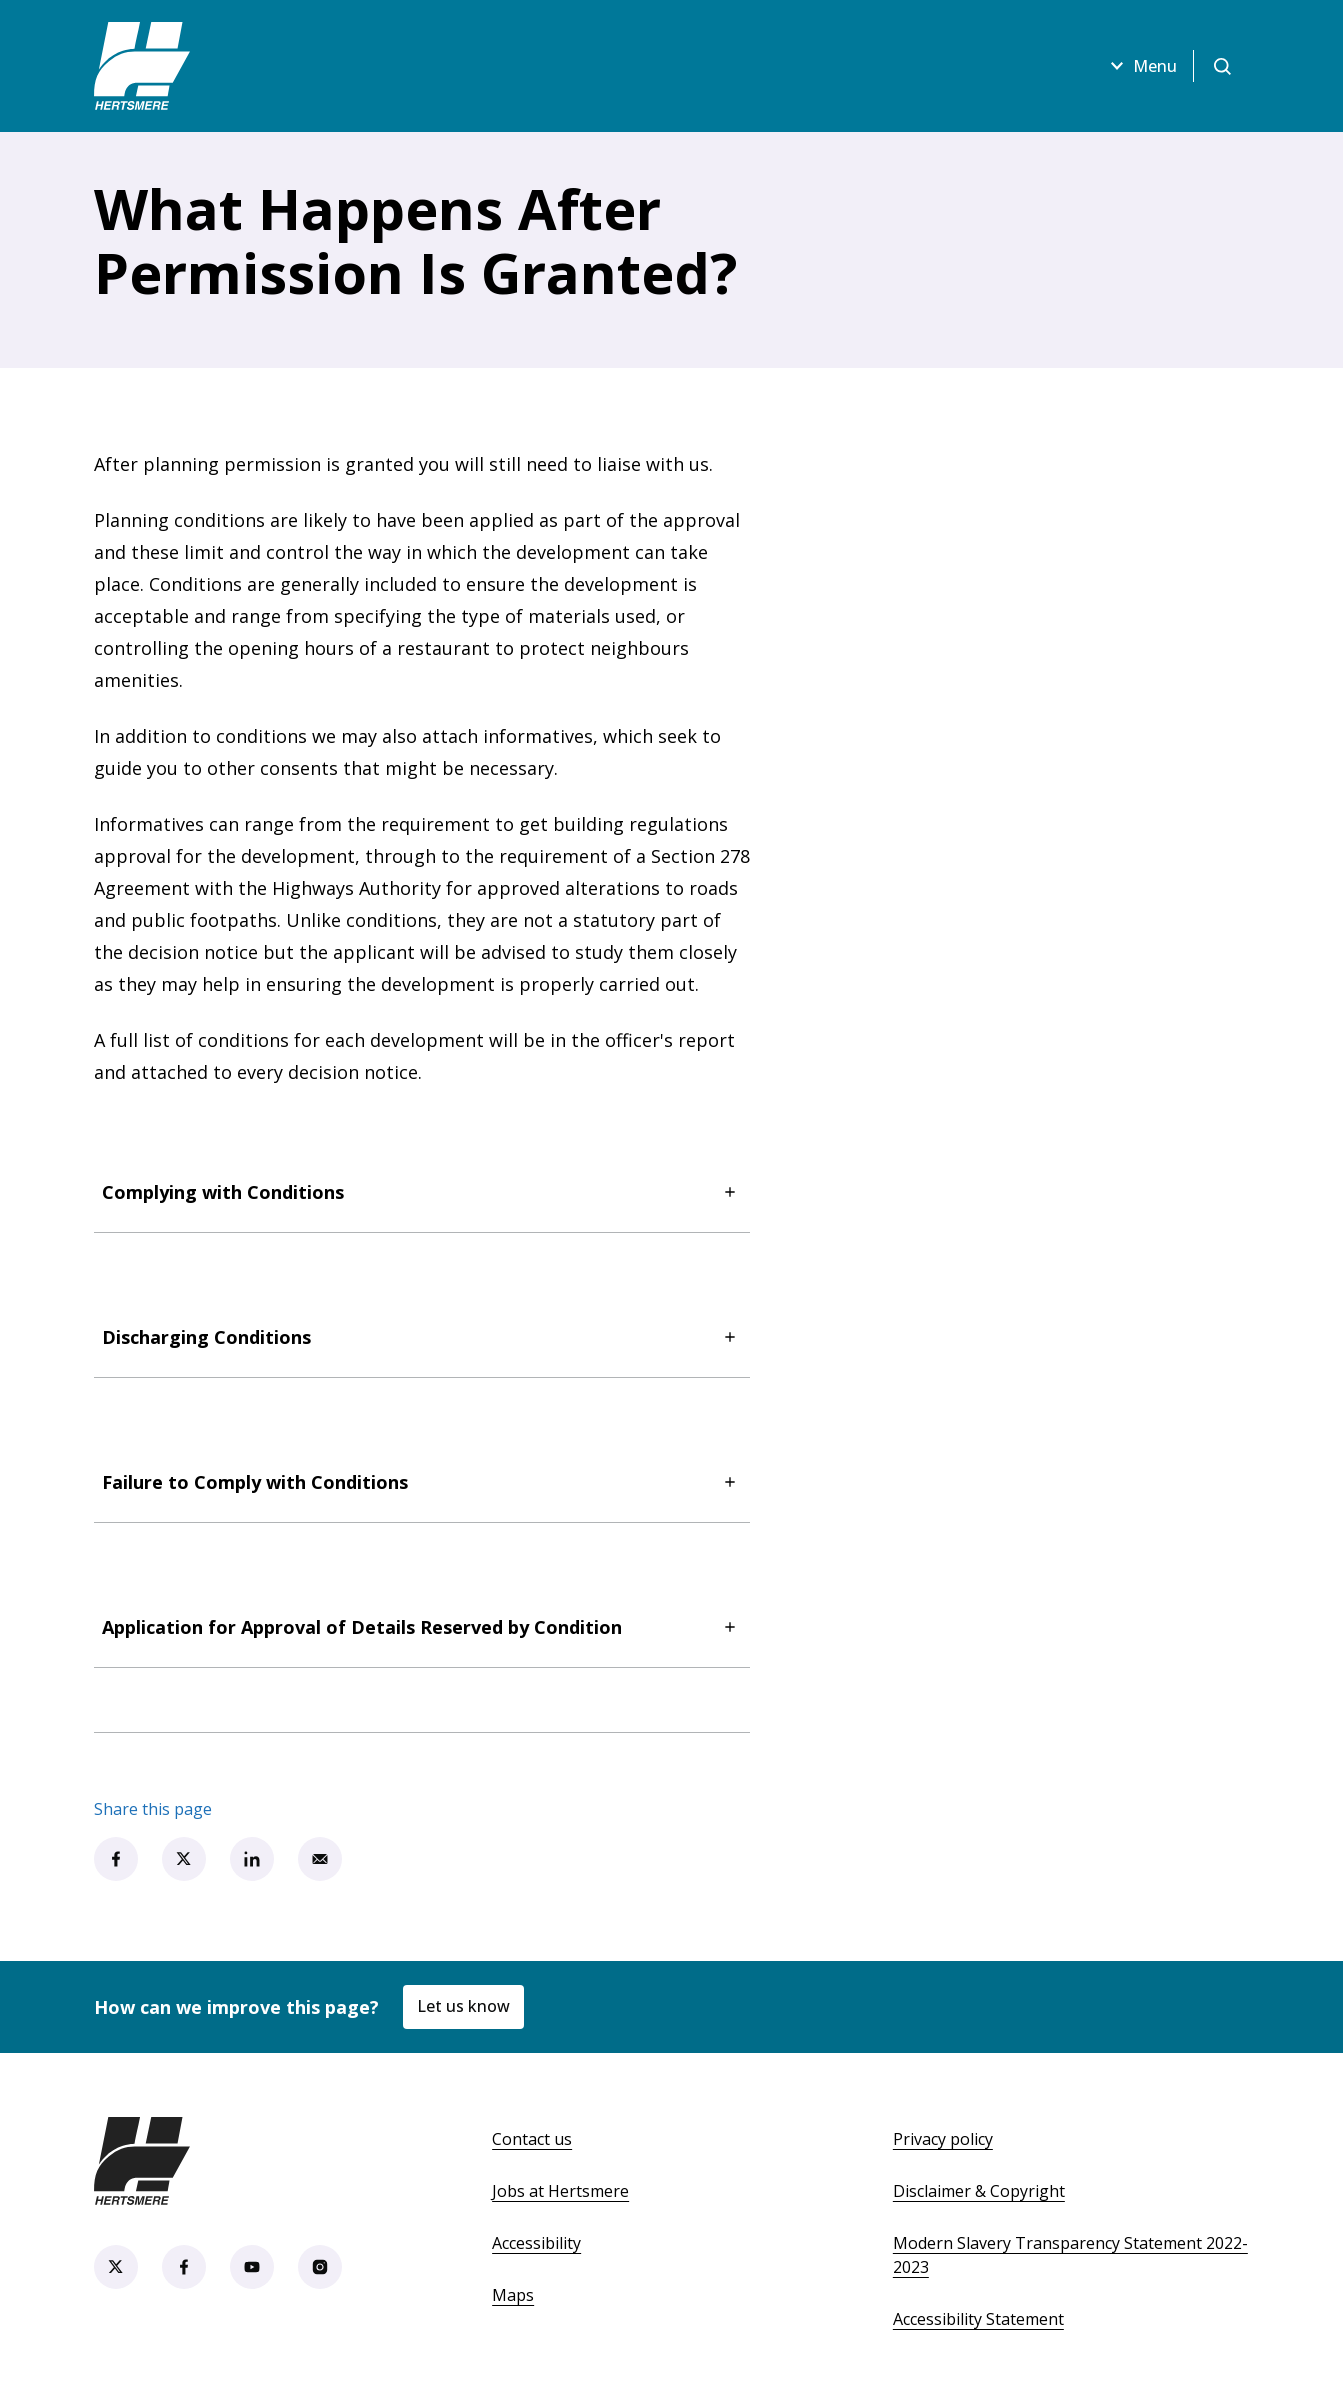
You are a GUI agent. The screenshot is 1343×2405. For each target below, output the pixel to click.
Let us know (463, 2006)
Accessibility (536, 2243)
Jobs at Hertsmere (560, 2191)
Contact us (532, 2139)
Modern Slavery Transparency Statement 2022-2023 (1070, 2255)
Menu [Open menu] (1141, 66)
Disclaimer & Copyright (979, 2191)
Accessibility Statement (978, 2319)
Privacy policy (943, 2139)
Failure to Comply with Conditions (422, 1482)
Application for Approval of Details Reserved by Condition (422, 1627)
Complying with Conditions (422, 1192)
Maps (513, 2295)
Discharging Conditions (422, 1337)
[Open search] (1222, 66)
